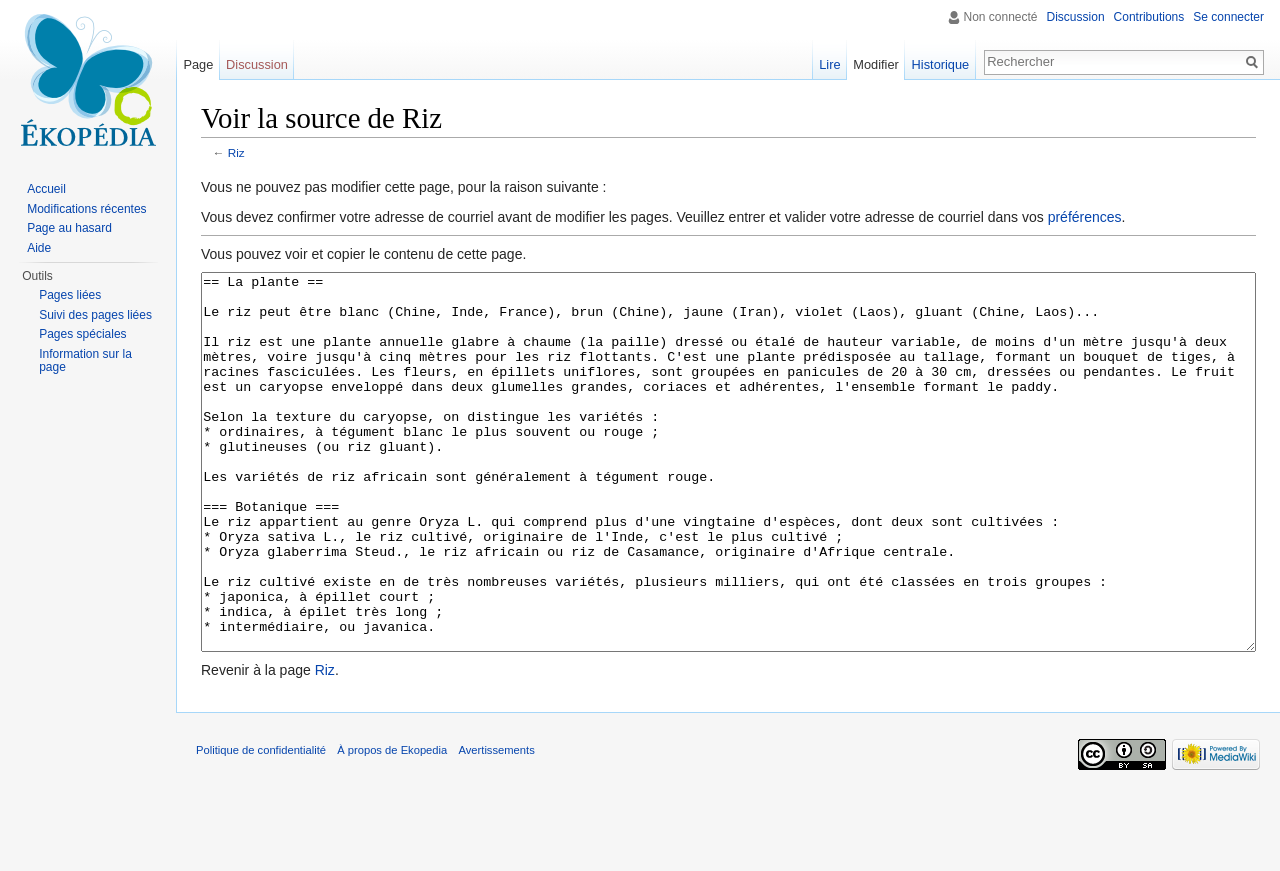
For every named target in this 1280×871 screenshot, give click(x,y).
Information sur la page (85, 361)
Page (198, 64)
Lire (829, 64)
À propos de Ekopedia (392, 825)
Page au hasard (69, 228)
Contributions (1149, 17)
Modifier (876, 64)
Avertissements (496, 825)
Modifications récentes (86, 209)
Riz (236, 152)
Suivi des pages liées (95, 315)
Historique (941, 64)
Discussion (1076, 17)
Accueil (46, 189)
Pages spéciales (82, 334)
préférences (1085, 217)
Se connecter (1228, 17)
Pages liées (70, 295)
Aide (39, 248)
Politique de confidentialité (261, 825)
